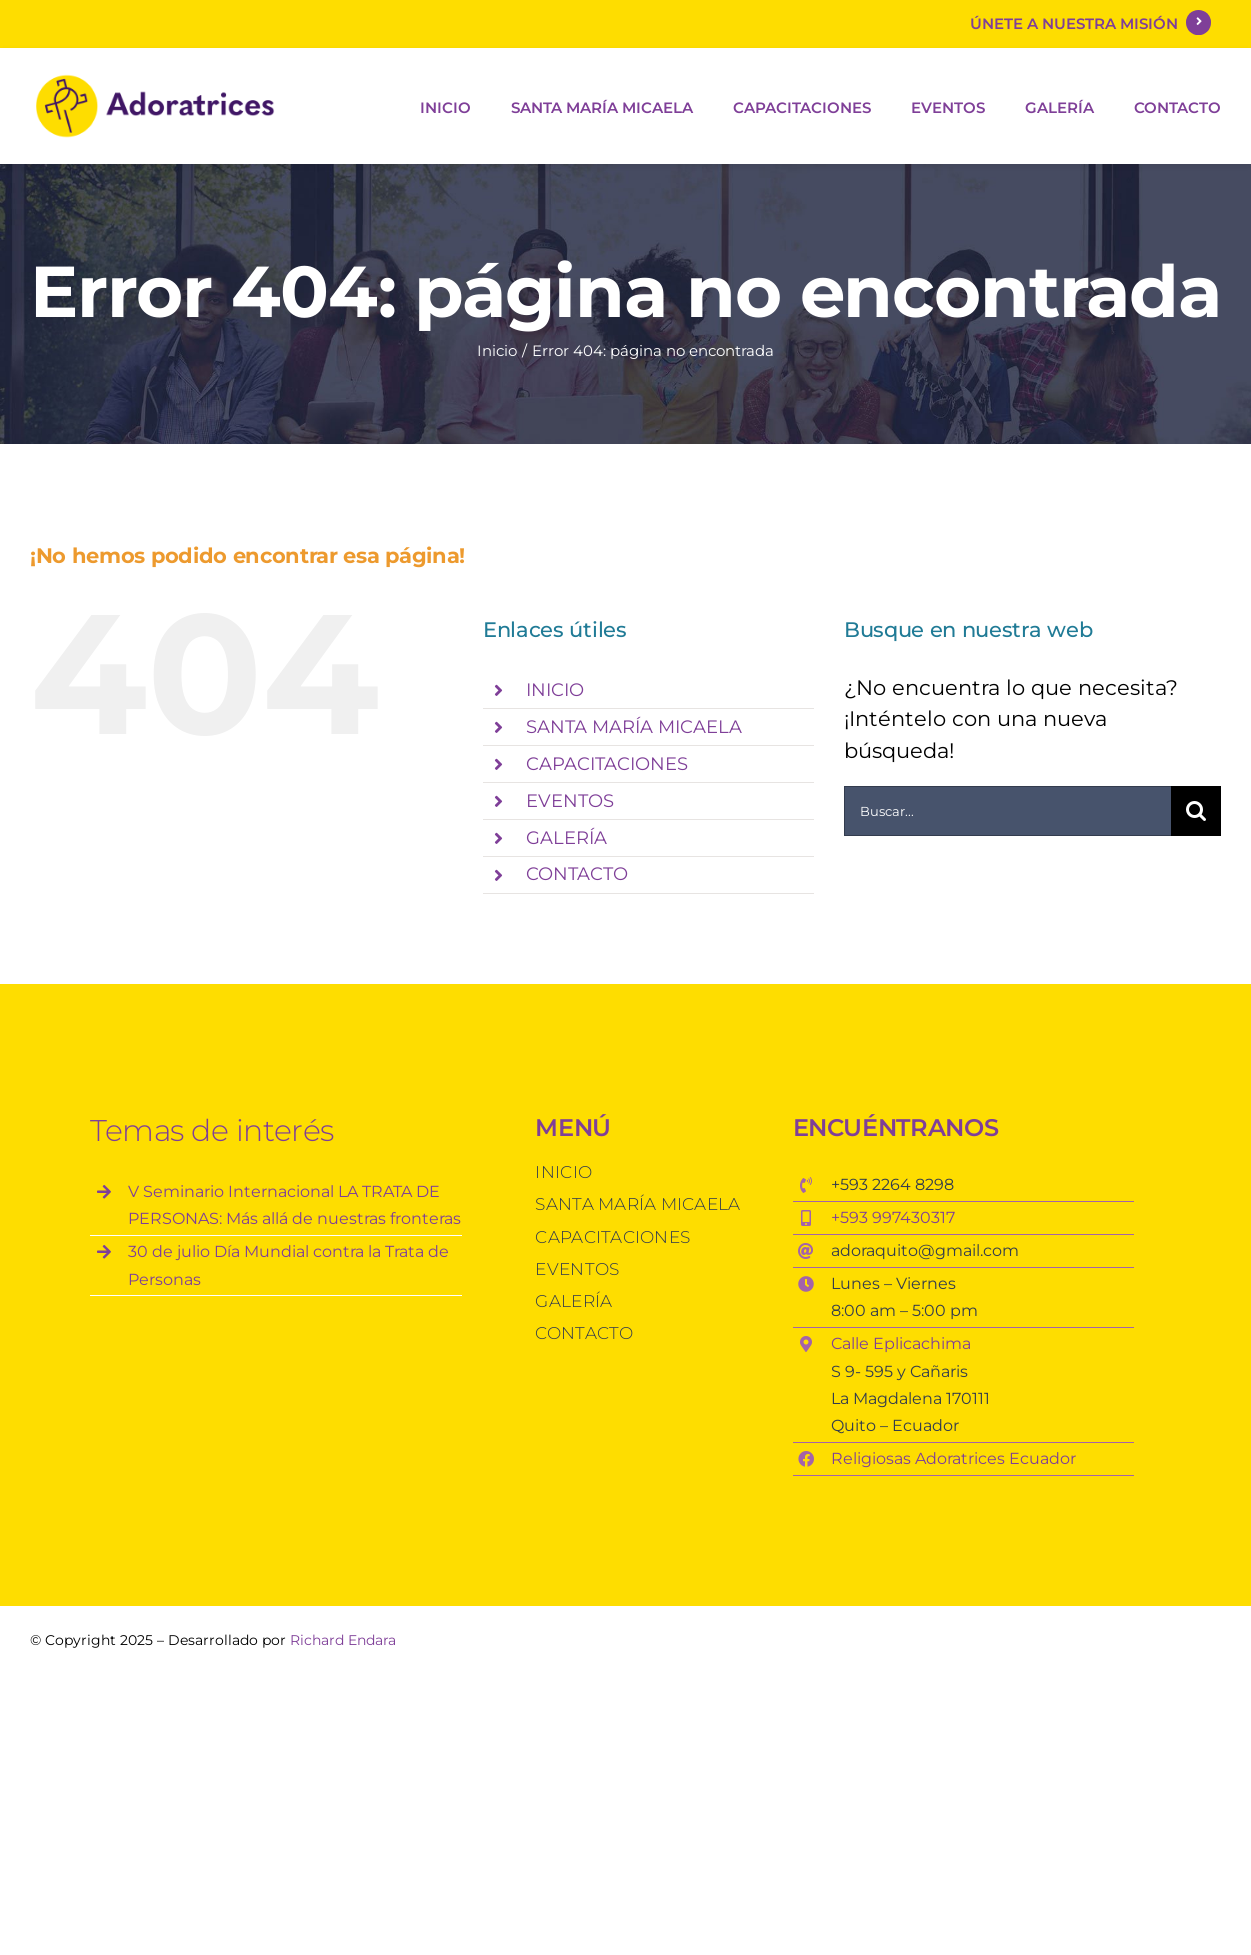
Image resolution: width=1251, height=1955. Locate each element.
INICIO (555, 690)
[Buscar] (1196, 811)
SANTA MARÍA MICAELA (634, 727)
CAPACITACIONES (607, 764)
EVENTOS (570, 801)
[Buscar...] (1007, 811)
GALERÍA (566, 838)
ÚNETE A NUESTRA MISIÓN (1078, 23)
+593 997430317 (893, 1217)
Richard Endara (343, 1640)
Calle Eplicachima (901, 1343)
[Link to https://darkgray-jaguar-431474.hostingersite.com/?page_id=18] (1198, 22)
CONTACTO (577, 874)
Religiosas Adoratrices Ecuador (955, 1458)
